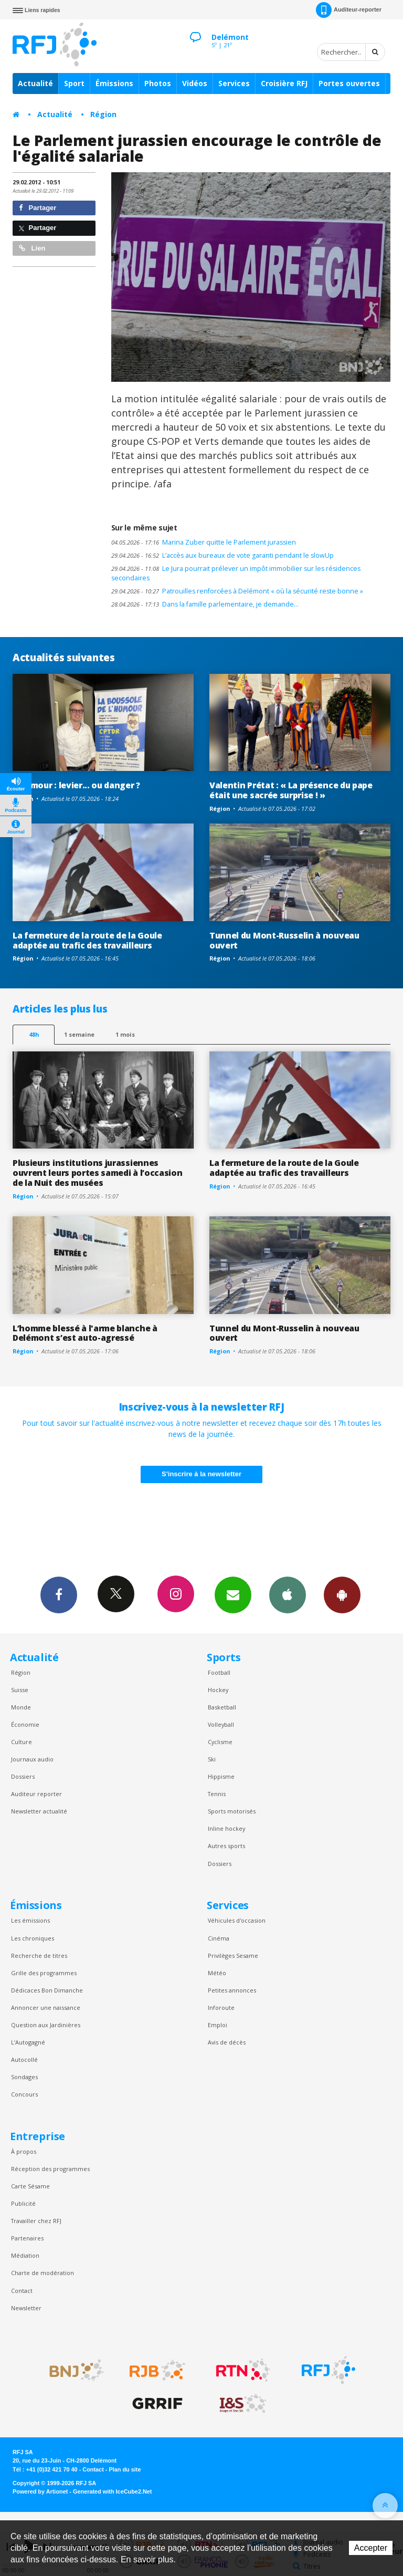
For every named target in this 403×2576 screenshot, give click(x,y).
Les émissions (30, 1920)
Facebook (58, 1594)
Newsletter (26, 2307)
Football (219, 1672)
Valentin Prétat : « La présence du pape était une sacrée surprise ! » (291, 790)
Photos (157, 83)
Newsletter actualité (39, 1811)
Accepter (370, 2547)
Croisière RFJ (284, 83)
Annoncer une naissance (45, 2007)
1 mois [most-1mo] (125, 1034)
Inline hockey (226, 1828)
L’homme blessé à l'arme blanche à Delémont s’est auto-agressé (85, 1333)
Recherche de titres (39, 1955)
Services (234, 83)
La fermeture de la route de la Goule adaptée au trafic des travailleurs (87, 940)
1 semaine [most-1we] (79, 1034)
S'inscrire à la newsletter (201, 1474)
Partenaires (27, 2238)
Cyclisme (220, 1741)
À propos (23, 2151)
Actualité (35, 83)
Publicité (23, 2203)
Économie (25, 1724)
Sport (74, 83)
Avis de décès (227, 2042)
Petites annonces (232, 1990)
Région (103, 114)
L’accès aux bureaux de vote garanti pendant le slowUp (222, 555)
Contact (22, 2290)
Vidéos (194, 83)
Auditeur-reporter (348, 10)
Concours (24, 2094)
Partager (37, 208)
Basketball (222, 1707)
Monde (21, 1707)
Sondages (24, 2076)
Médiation (25, 2255)
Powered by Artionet (40, 2491)
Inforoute (221, 2007)
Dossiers (23, 1776)
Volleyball (221, 1724)
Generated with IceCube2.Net (112, 2491)
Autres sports (226, 1845)
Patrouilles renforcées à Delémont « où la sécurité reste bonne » (237, 591)
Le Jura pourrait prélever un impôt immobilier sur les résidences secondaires (235, 573)
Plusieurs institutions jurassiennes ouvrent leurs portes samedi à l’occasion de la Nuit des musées (97, 1172)
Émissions (114, 83)
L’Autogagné (28, 2042)
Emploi (217, 2024)
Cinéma (218, 1938)
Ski (212, 1759)
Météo (217, 1972)
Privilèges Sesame (233, 1955)
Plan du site (125, 2469)
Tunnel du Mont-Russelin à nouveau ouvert (284, 940)
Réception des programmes (50, 2168)
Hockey (218, 1689)
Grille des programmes (44, 1972)
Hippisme (221, 1776)
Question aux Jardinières (45, 2024)
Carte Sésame (30, 2186)
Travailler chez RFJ (36, 2220)
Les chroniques (32, 1938)
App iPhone (287, 1594)
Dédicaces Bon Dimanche (47, 1990)
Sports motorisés (232, 1811)
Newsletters (233, 1594)
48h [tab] (34, 1034)
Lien (32, 248)
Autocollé (24, 2059)
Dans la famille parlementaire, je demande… (205, 604)
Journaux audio (32, 1759)
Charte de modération (42, 2272)
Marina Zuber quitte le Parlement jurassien (203, 542)
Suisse (19, 1689)
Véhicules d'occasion (237, 1920)
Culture (21, 1741)
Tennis (217, 1793)
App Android (342, 1594)
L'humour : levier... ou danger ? (76, 785)
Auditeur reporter (36, 1793)
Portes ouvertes (349, 83)
